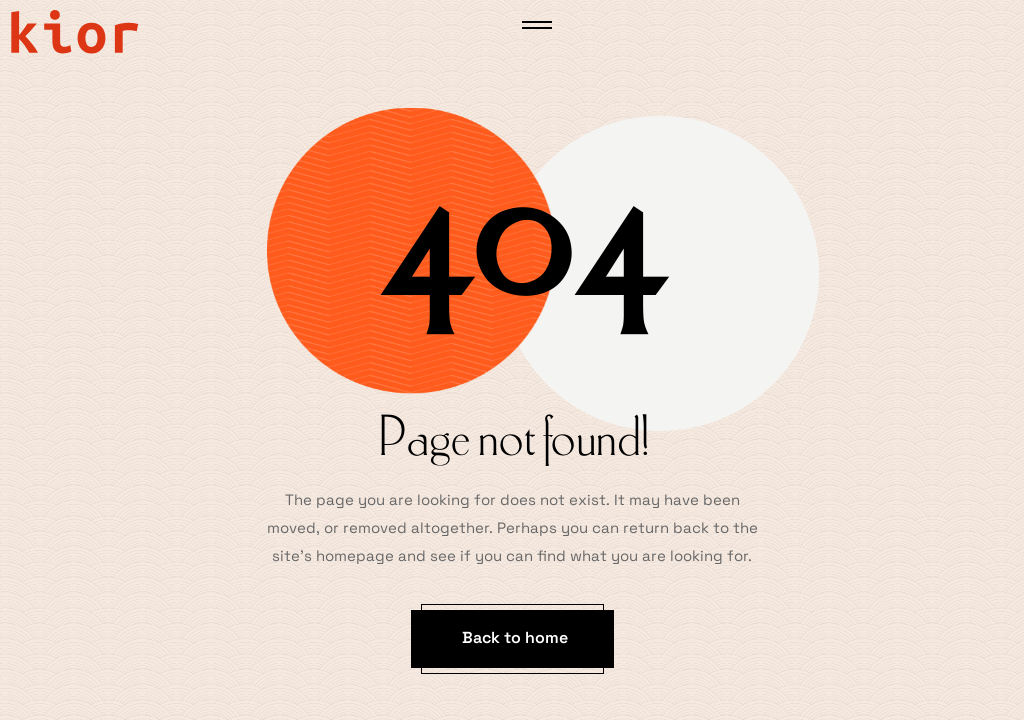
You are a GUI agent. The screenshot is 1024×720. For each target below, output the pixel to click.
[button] (512, 639)
